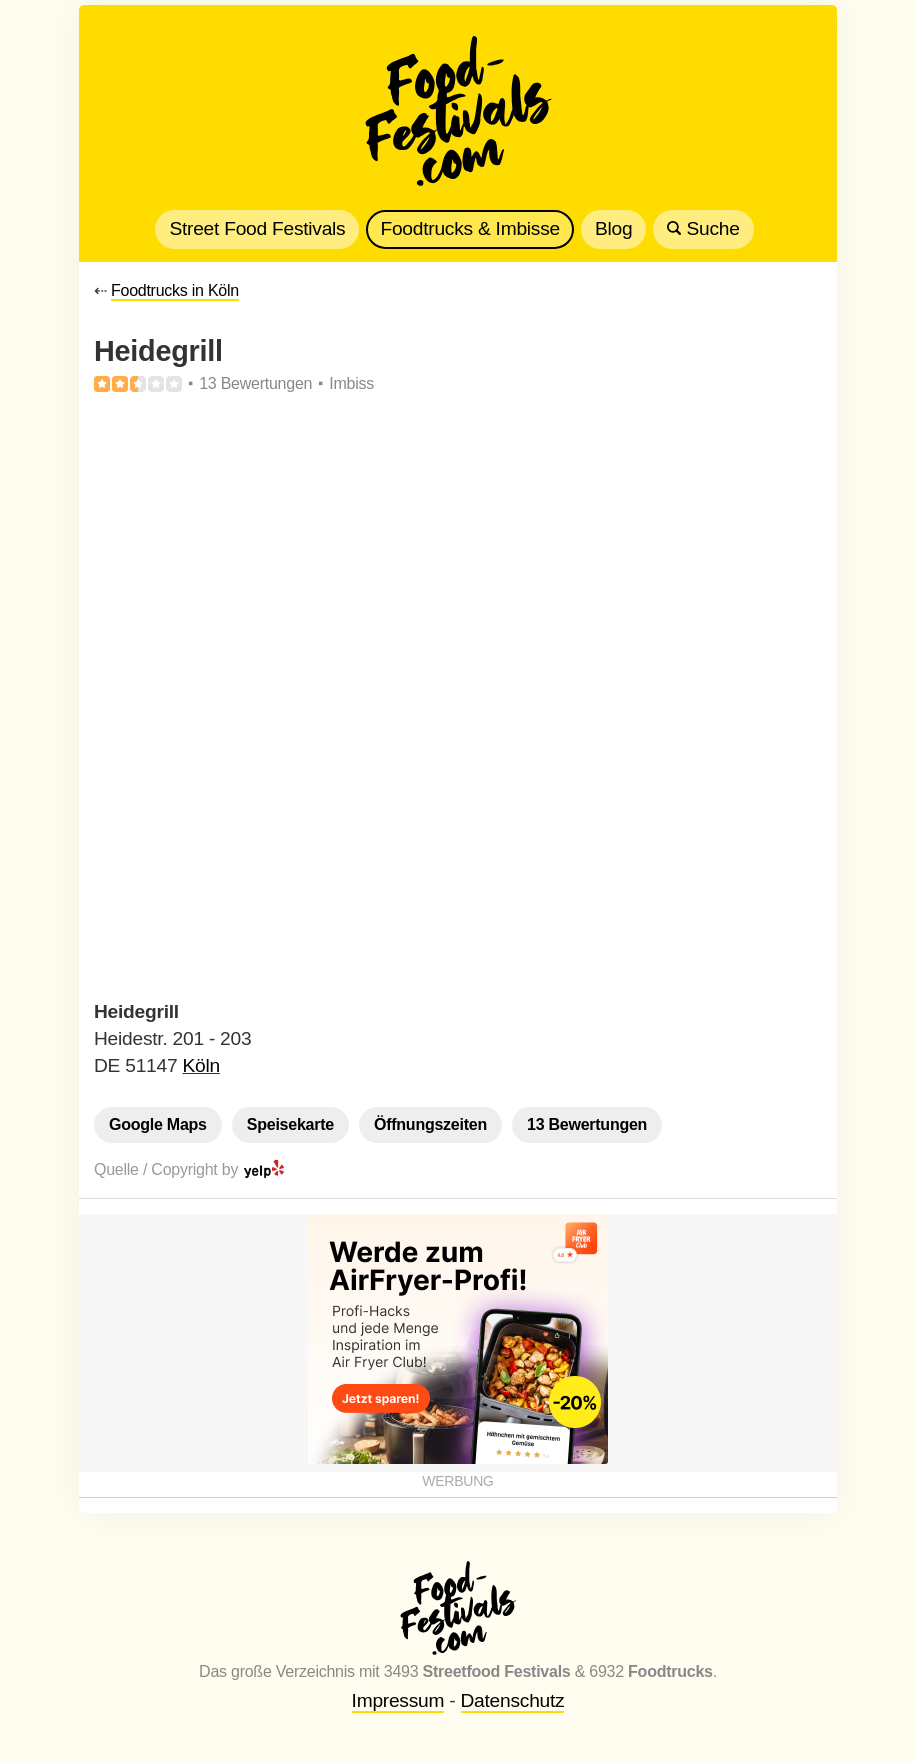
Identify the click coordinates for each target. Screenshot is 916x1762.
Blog (613, 228)
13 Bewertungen (587, 1124)
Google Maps (158, 1124)
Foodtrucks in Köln (175, 290)
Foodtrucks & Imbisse (469, 228)
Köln (200, 1065)
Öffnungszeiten (430, 1124)
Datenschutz (513, 1700)
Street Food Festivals (257, 228)
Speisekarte (290, 1124)
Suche (703, 228)
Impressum (398, 1700)
